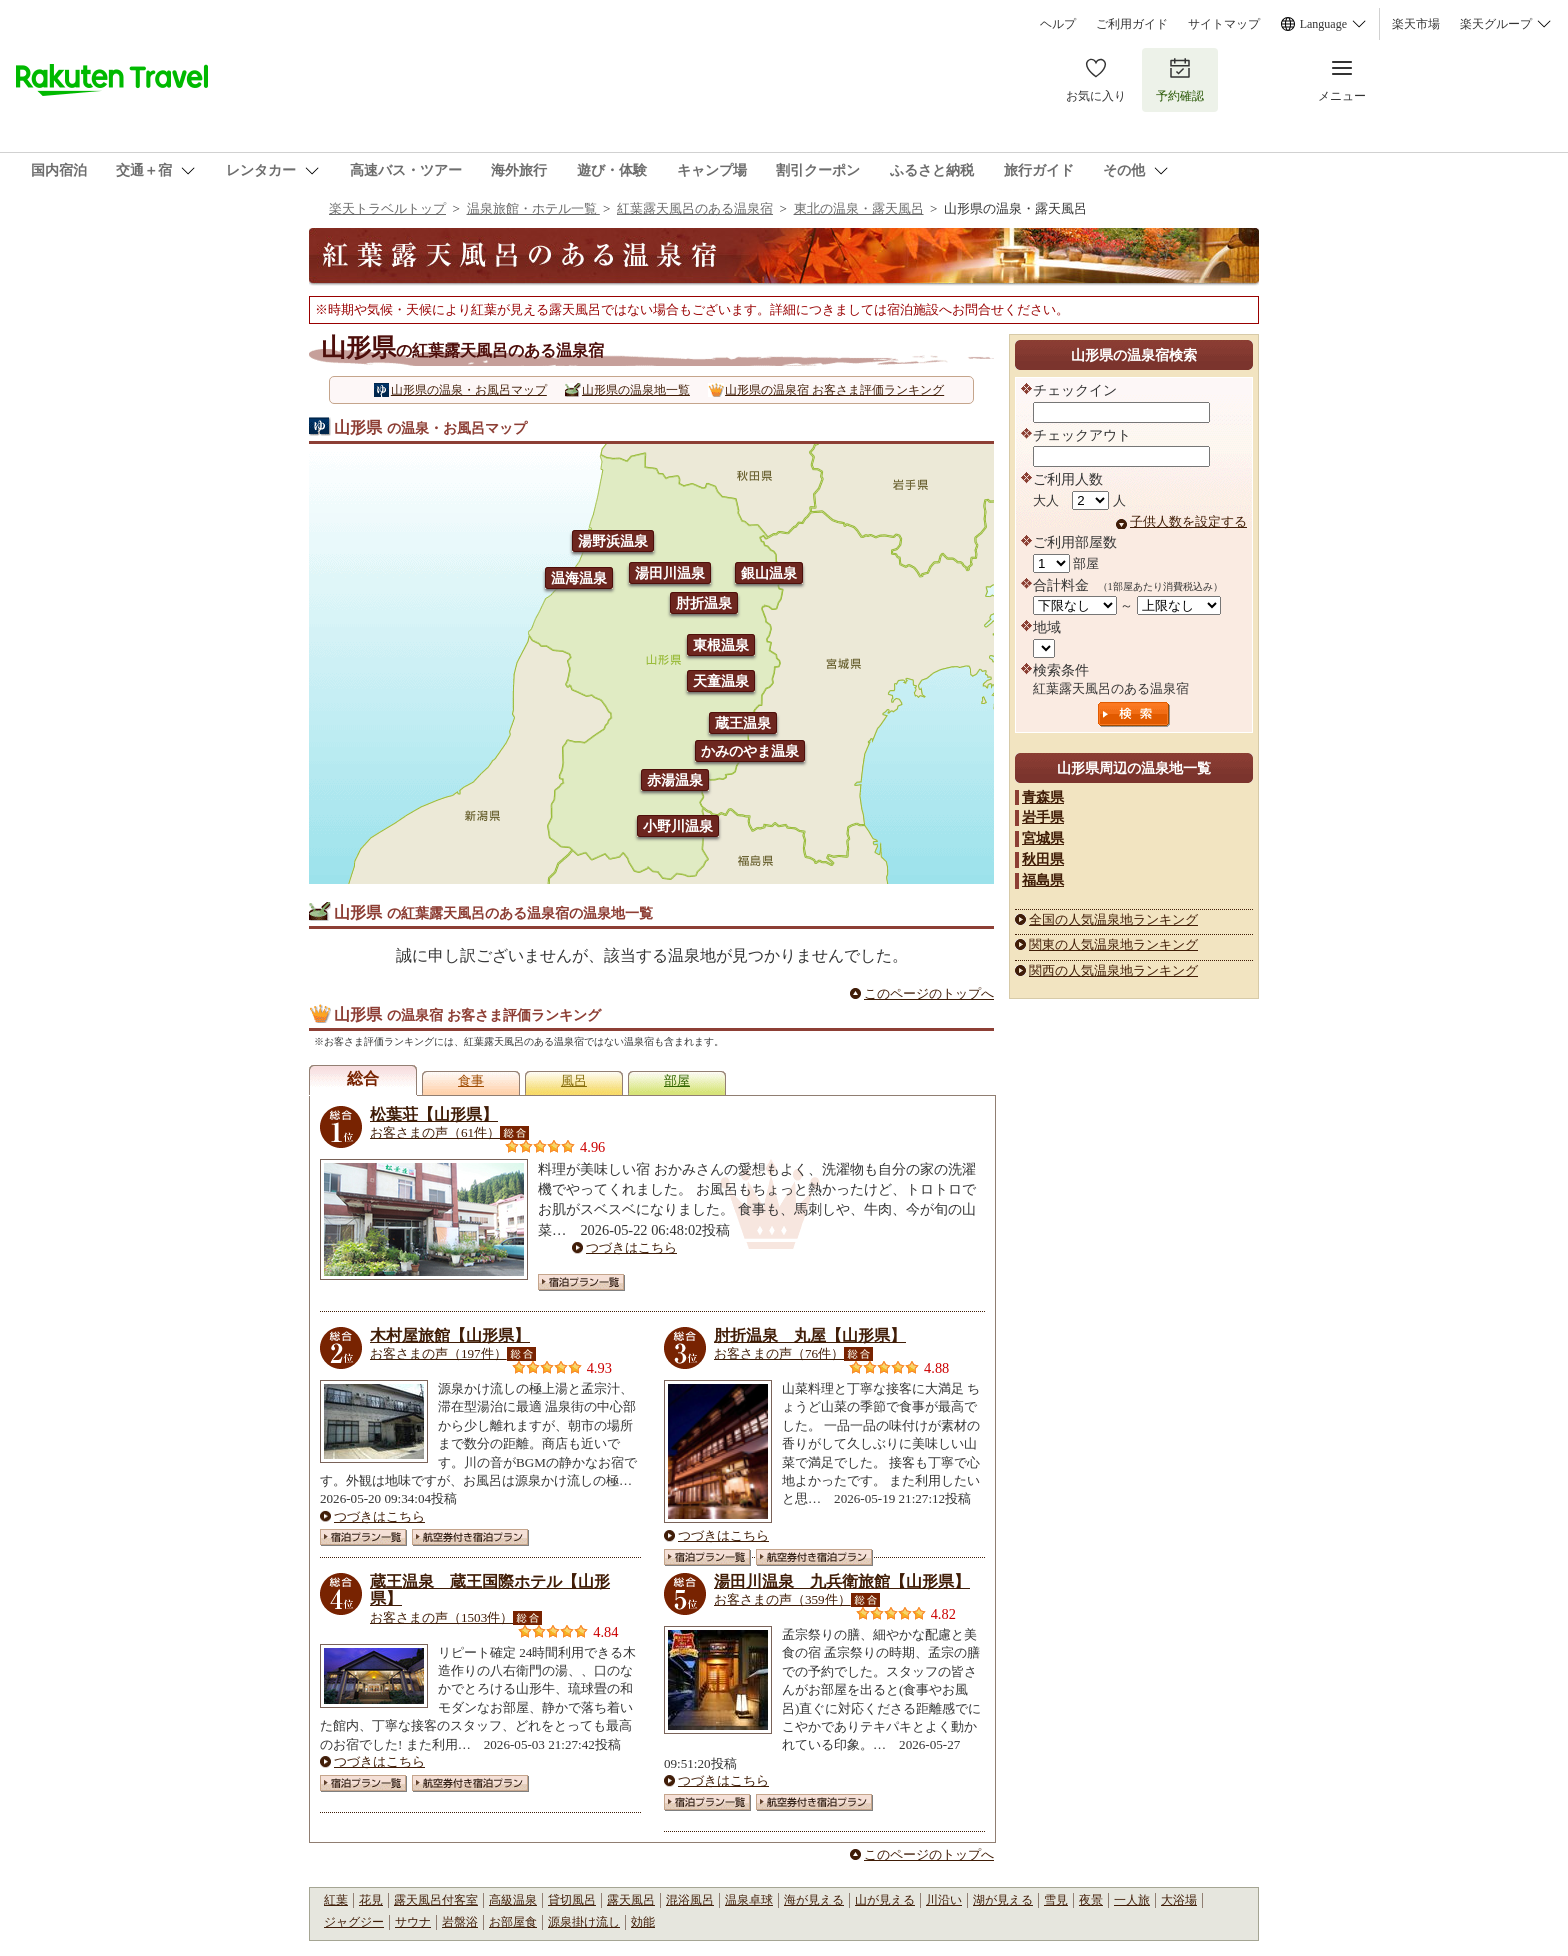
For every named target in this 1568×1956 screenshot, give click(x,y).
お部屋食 (513, 1922)
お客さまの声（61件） (435, 1132)
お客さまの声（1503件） (441, 1617)
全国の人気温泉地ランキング (1113, 919)
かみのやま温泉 (750, 751)
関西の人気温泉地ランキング (1113, 970)
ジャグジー (354, 1922)
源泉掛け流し (584, 1922)
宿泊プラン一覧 (581, 1282)
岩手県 (1043, 817)
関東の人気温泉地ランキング (1113, 944)
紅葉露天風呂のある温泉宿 (695, 208)
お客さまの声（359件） (782, 1599)
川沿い (944, 1900)
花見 (371, 1900)
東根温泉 (721, 645)
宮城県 (1043, 838)
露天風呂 (631, 1900)
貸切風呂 (572, 1900)
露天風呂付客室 (436, 1900)
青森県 (1043, 797)
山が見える (885, 1900)
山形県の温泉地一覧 (636, 390)
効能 (643, 1922)
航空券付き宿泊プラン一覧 (470, 1537)
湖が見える (1003, 1900)
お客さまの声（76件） (779, 1353)
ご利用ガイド (1132, 24)
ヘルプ (1058, 24)
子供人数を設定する (1188, 521)
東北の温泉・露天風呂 (859, 208)
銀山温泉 (769, 573)
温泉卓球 (749, 1900)
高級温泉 (513, 1900)
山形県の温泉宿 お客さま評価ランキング (834, 390)
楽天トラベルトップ (387, 208)
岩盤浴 (460, 1922)
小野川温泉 (678, 826)
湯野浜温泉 (613, 541)
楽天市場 (1416, 24)
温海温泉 (579, 578)
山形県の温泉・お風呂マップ (469, 390)
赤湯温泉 (675, 780)
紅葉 (336, 1900)
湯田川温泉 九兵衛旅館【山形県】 (842, 1581)
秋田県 (1043, 859)
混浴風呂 (690, 1900)
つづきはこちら (631, 1247)
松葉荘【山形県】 (434, 1114)
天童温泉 (721, 681)
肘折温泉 (704, 603)
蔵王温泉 (743, 723)
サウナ (413, 1922)
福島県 (1043, 880)
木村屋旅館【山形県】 (450, 1335)
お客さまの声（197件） (438, 1353)
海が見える (814, 1900)
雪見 (1056, 1900)
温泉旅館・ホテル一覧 (533, 208)
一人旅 (1132, 1900)
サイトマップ (1224, 24)
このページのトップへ (929, 993)
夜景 (1091, 1900)
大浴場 (1179, 1900)
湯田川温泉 (670, 573)
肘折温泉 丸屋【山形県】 (810, 1335)
